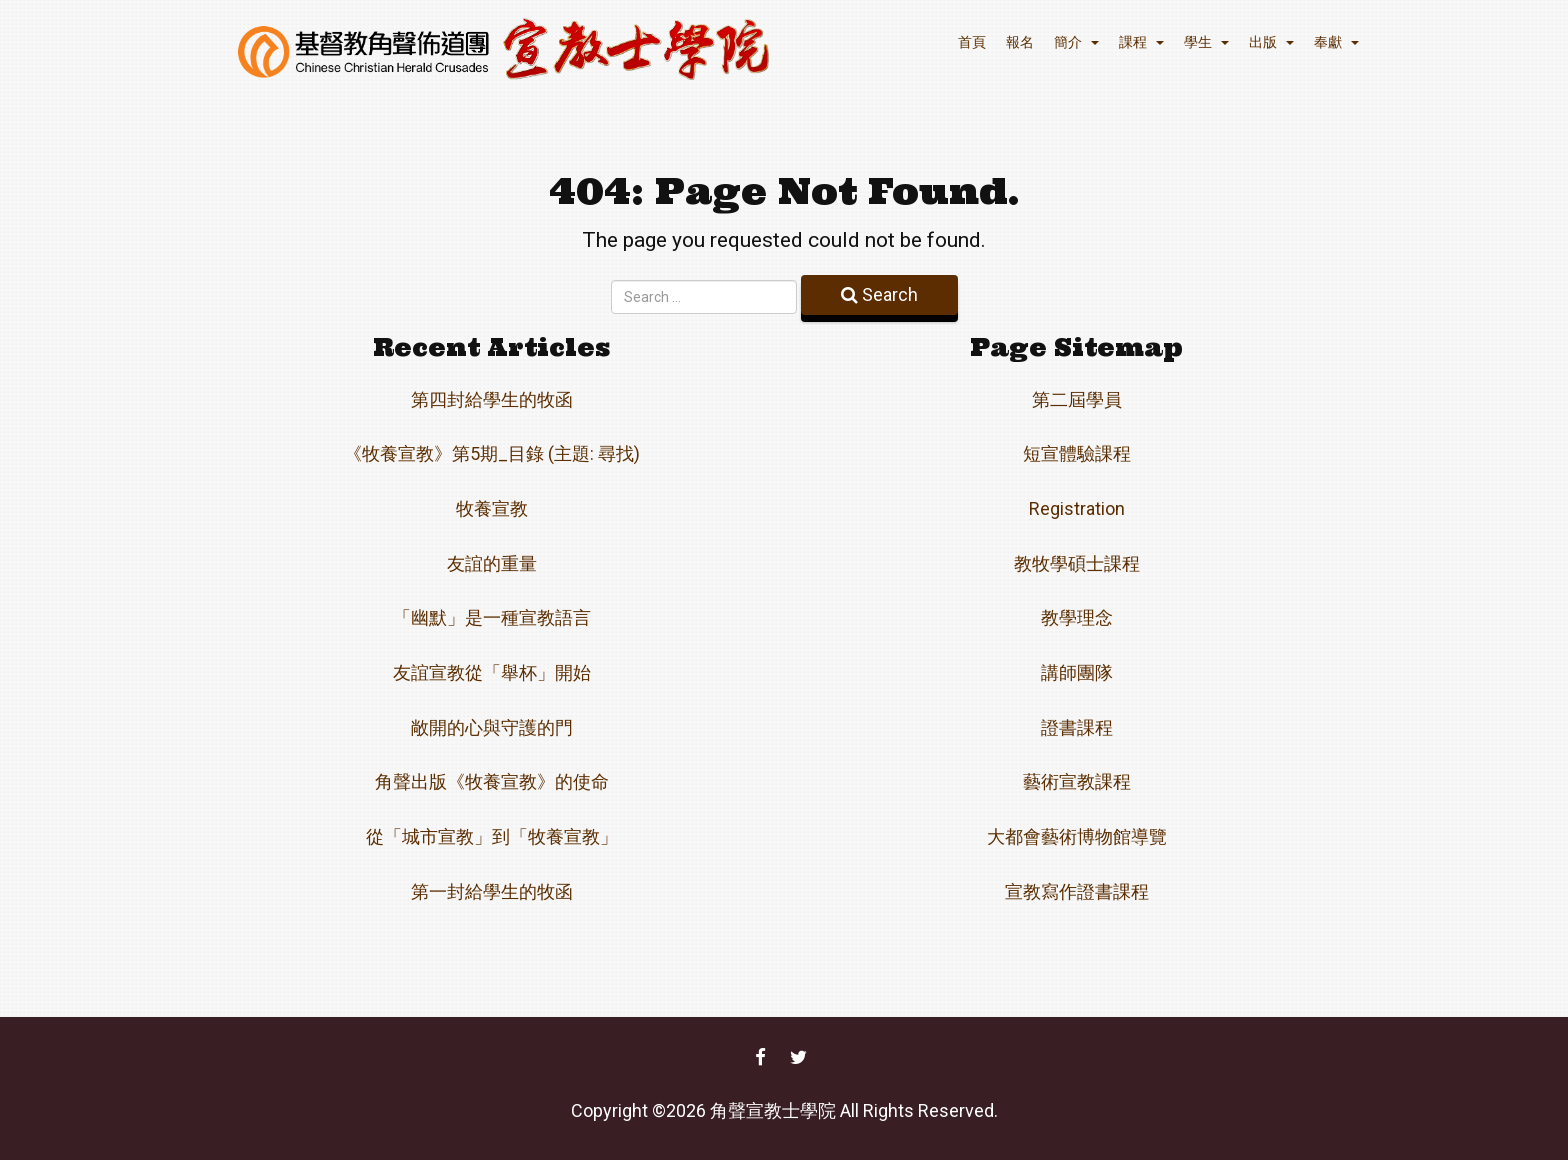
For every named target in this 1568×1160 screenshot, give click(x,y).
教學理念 (1077, 617)
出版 (1271, 42)
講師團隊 (1077, 672)
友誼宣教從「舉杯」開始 (492, 672)
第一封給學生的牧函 (492, 891)
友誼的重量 (492, 563)
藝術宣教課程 (1077, 781)
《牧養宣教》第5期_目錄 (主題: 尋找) (492, 453)
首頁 (972, 42)
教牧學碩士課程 (1077, 563)
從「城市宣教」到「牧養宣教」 (492, 836)
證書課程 (1077, 727)
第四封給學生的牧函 (492, 399)
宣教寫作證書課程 (1077, 891)
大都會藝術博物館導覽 (1077, 836)
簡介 (1076, 42)
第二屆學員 (1077, 399)
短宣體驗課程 (1077, 453)
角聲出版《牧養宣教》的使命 (492, 781)
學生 (1206, 42)
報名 (1020, 42)
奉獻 (1336, 42)
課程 (1141, 42)
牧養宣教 (492, 508)
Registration (1077, 508)
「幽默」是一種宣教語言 (492, 617)
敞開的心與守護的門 (492, 727)
